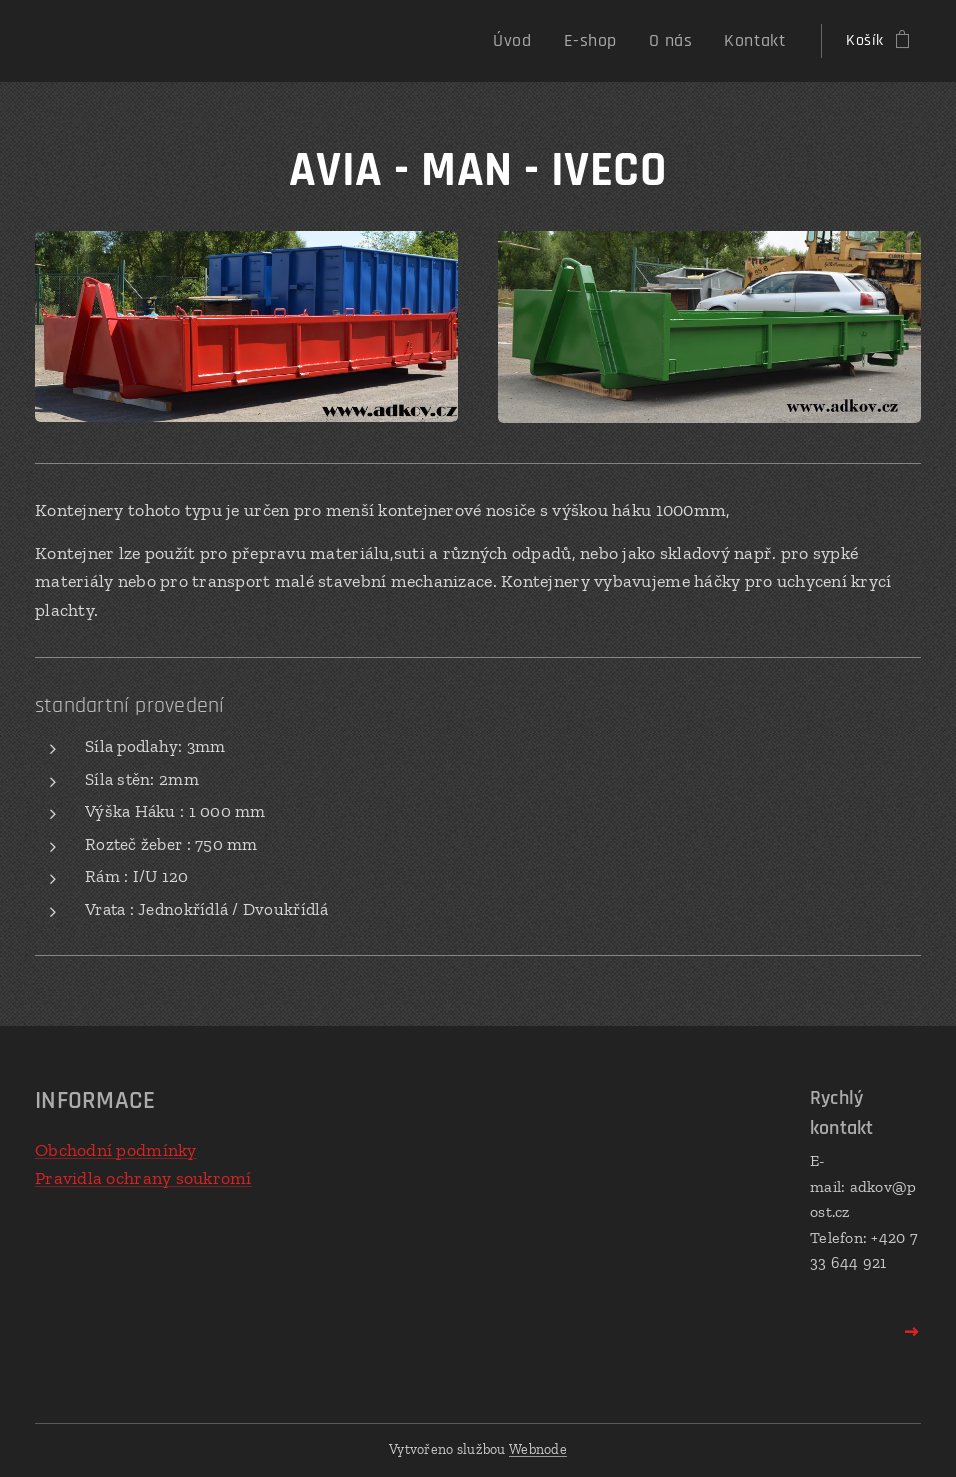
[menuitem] (537, 41)
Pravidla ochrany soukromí (143, 1178)
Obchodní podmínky (116, 1150)
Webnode (538, 1449)
